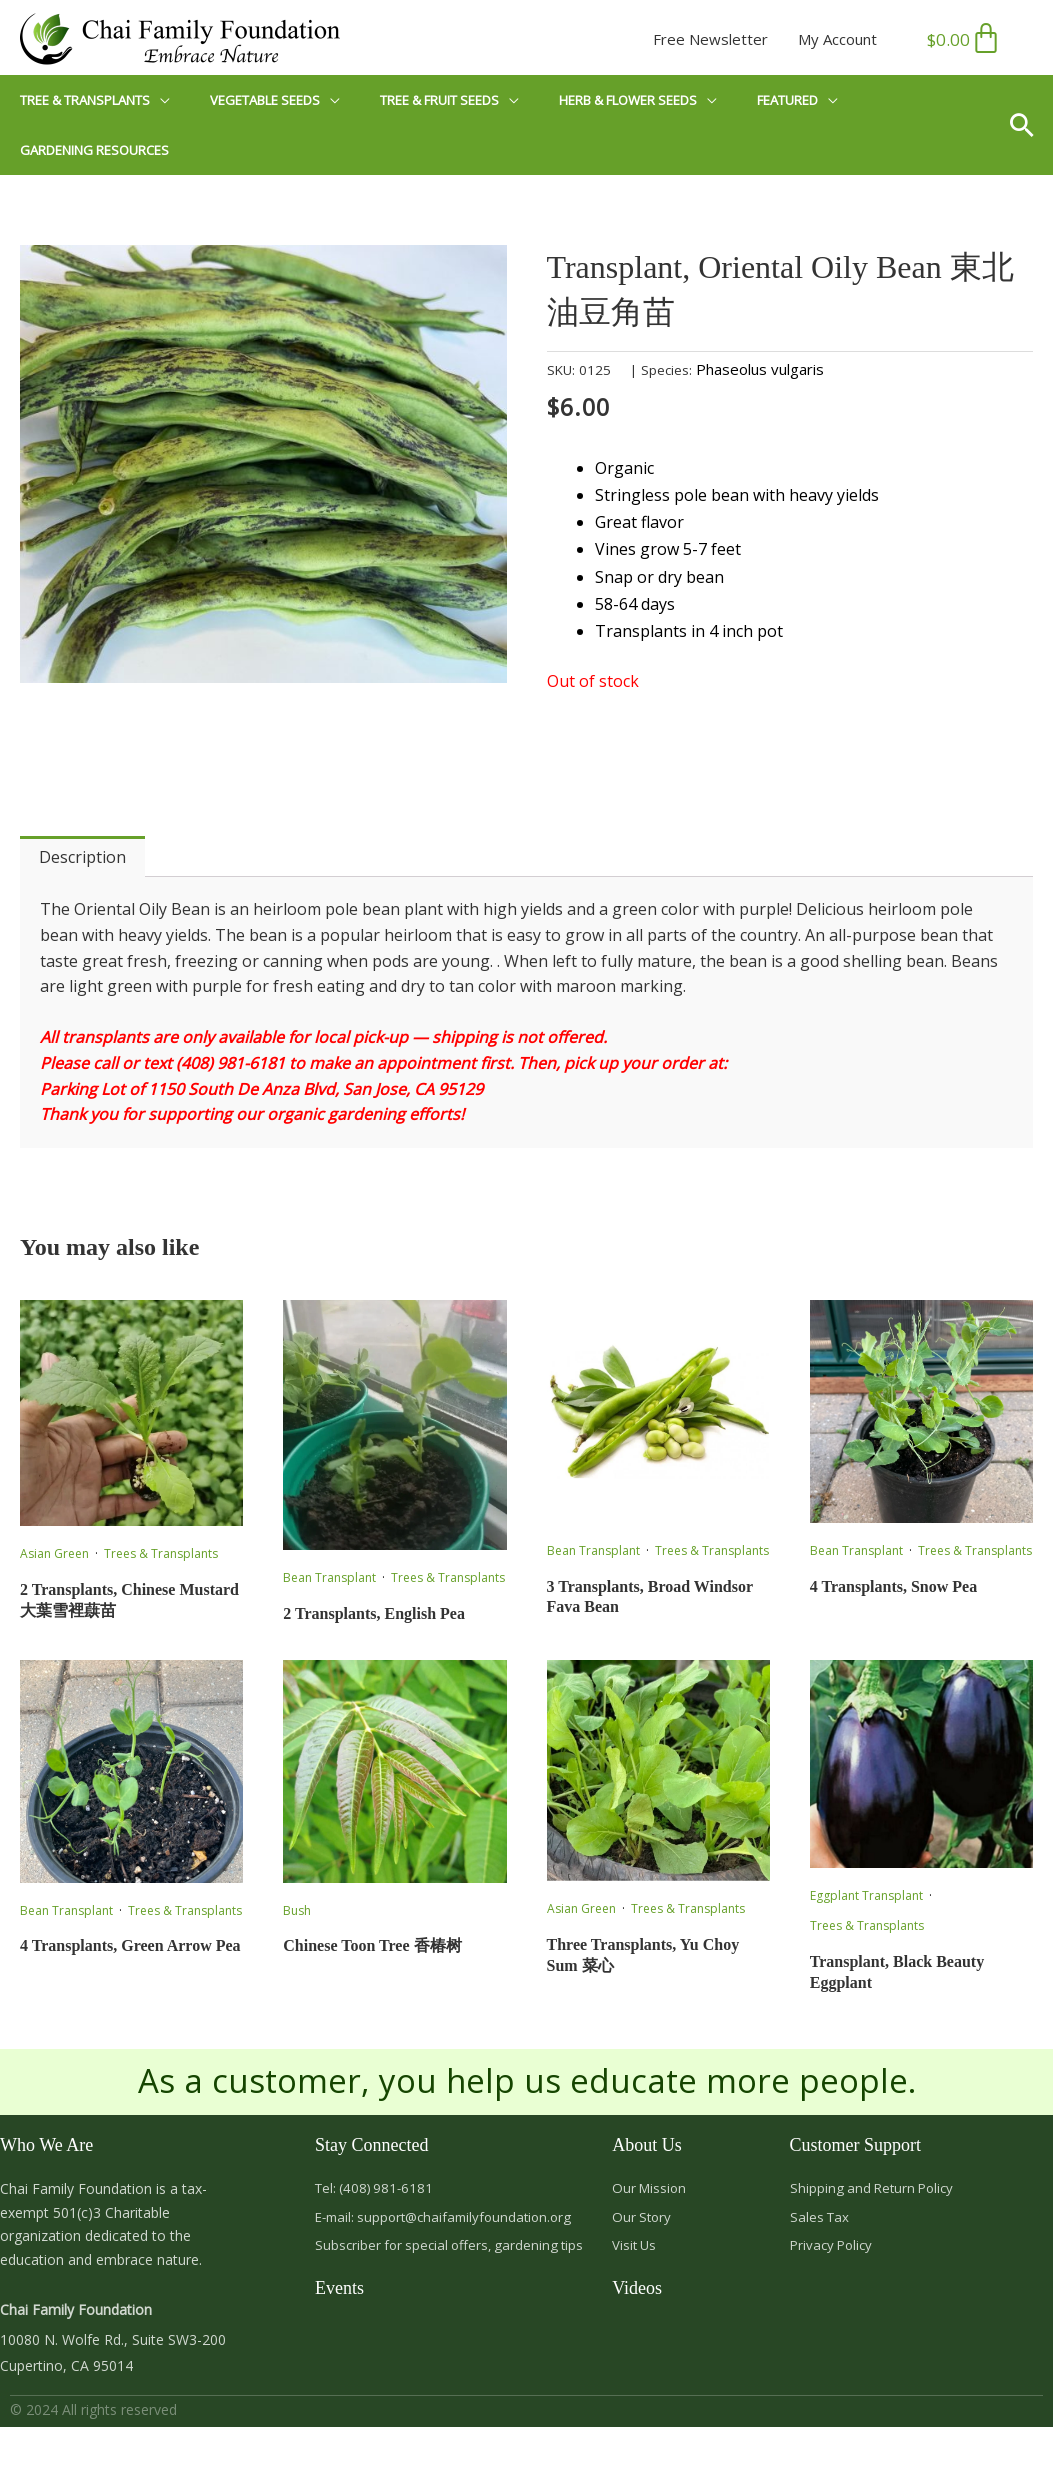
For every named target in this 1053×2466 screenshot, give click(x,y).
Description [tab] (82, 858)
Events (339, 2295)
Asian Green (54, 1554)
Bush (297, 1911)
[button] (1029, 125)
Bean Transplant (329, 1578)
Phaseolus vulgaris (760, 370)
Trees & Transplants (161, 1554)
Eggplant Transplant (866, 1896)
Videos (637, 2295)
